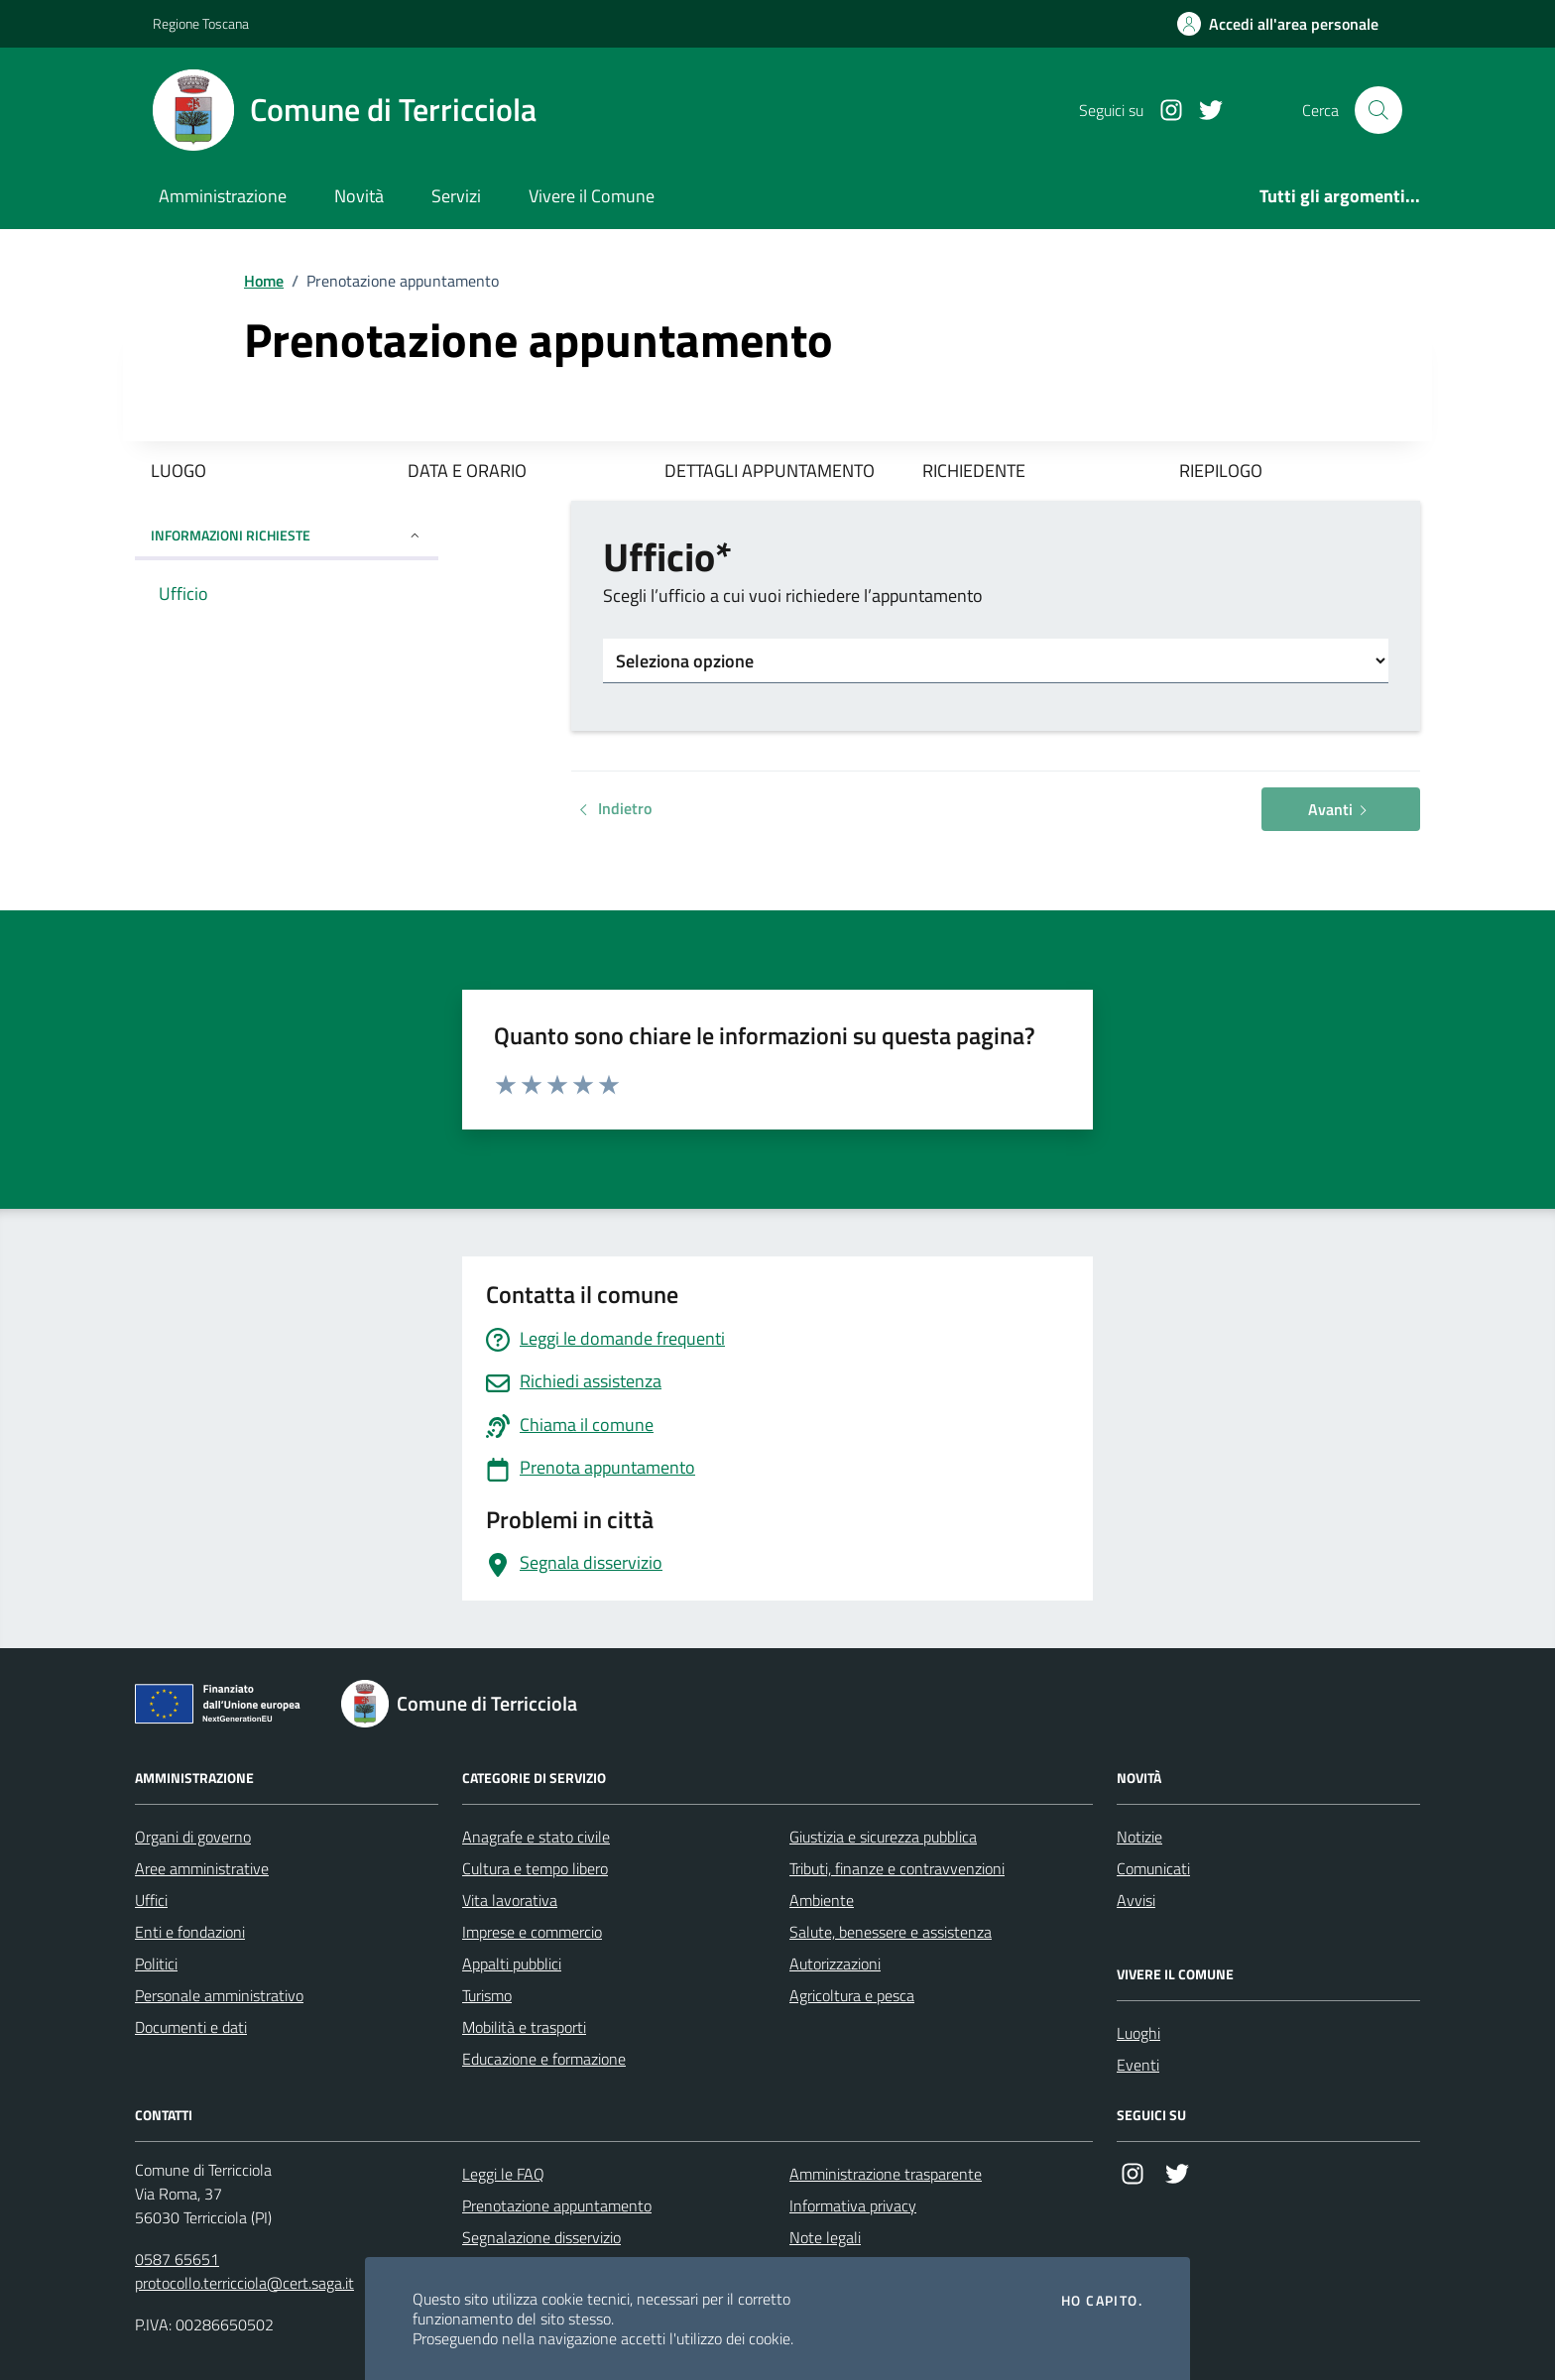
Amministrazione (223, 195)
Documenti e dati (191, 2027)
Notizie (1139, 1836)
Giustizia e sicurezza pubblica (883, 1836)
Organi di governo (193, 1836)
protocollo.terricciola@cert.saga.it (244, 2283)
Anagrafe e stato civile (536, 1836)
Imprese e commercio (532, 1932)
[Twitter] (1203, 110)
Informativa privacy (852, 2205)
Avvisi (1136, 1900)
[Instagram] (1163, 110)
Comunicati (1153, 1868)
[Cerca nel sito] (1378, 110)
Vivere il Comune (592, 195)
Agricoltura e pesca (851, 1995)
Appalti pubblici (511, 1963)
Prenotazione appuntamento (557, 2205)
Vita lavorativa (509, 1900)
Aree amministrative (202, 1868)
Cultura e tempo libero (535, 1868)
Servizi (456, 195)
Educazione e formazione (544, 2059)
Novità (359, 195)
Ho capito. (1101, 2301)
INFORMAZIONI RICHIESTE (286, 535)
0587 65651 (177, 2259)
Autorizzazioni (835, 1963)
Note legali (825, 2237)
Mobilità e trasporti (524, 2027)
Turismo (487, 1995)
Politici (156, 1963)
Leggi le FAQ (503, 2174)
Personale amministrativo (219, 1995)
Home (264, 281)
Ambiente (821, 1900)
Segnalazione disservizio (541, 2237)
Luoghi (1138, 2033)
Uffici (151, 1900)
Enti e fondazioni (190, 1932)
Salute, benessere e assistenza (890, 1932)
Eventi (1138, 2065)
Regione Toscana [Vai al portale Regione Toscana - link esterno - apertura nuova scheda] (201, 23)
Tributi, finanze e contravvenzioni (897, 1868)
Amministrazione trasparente (885, 2174)
